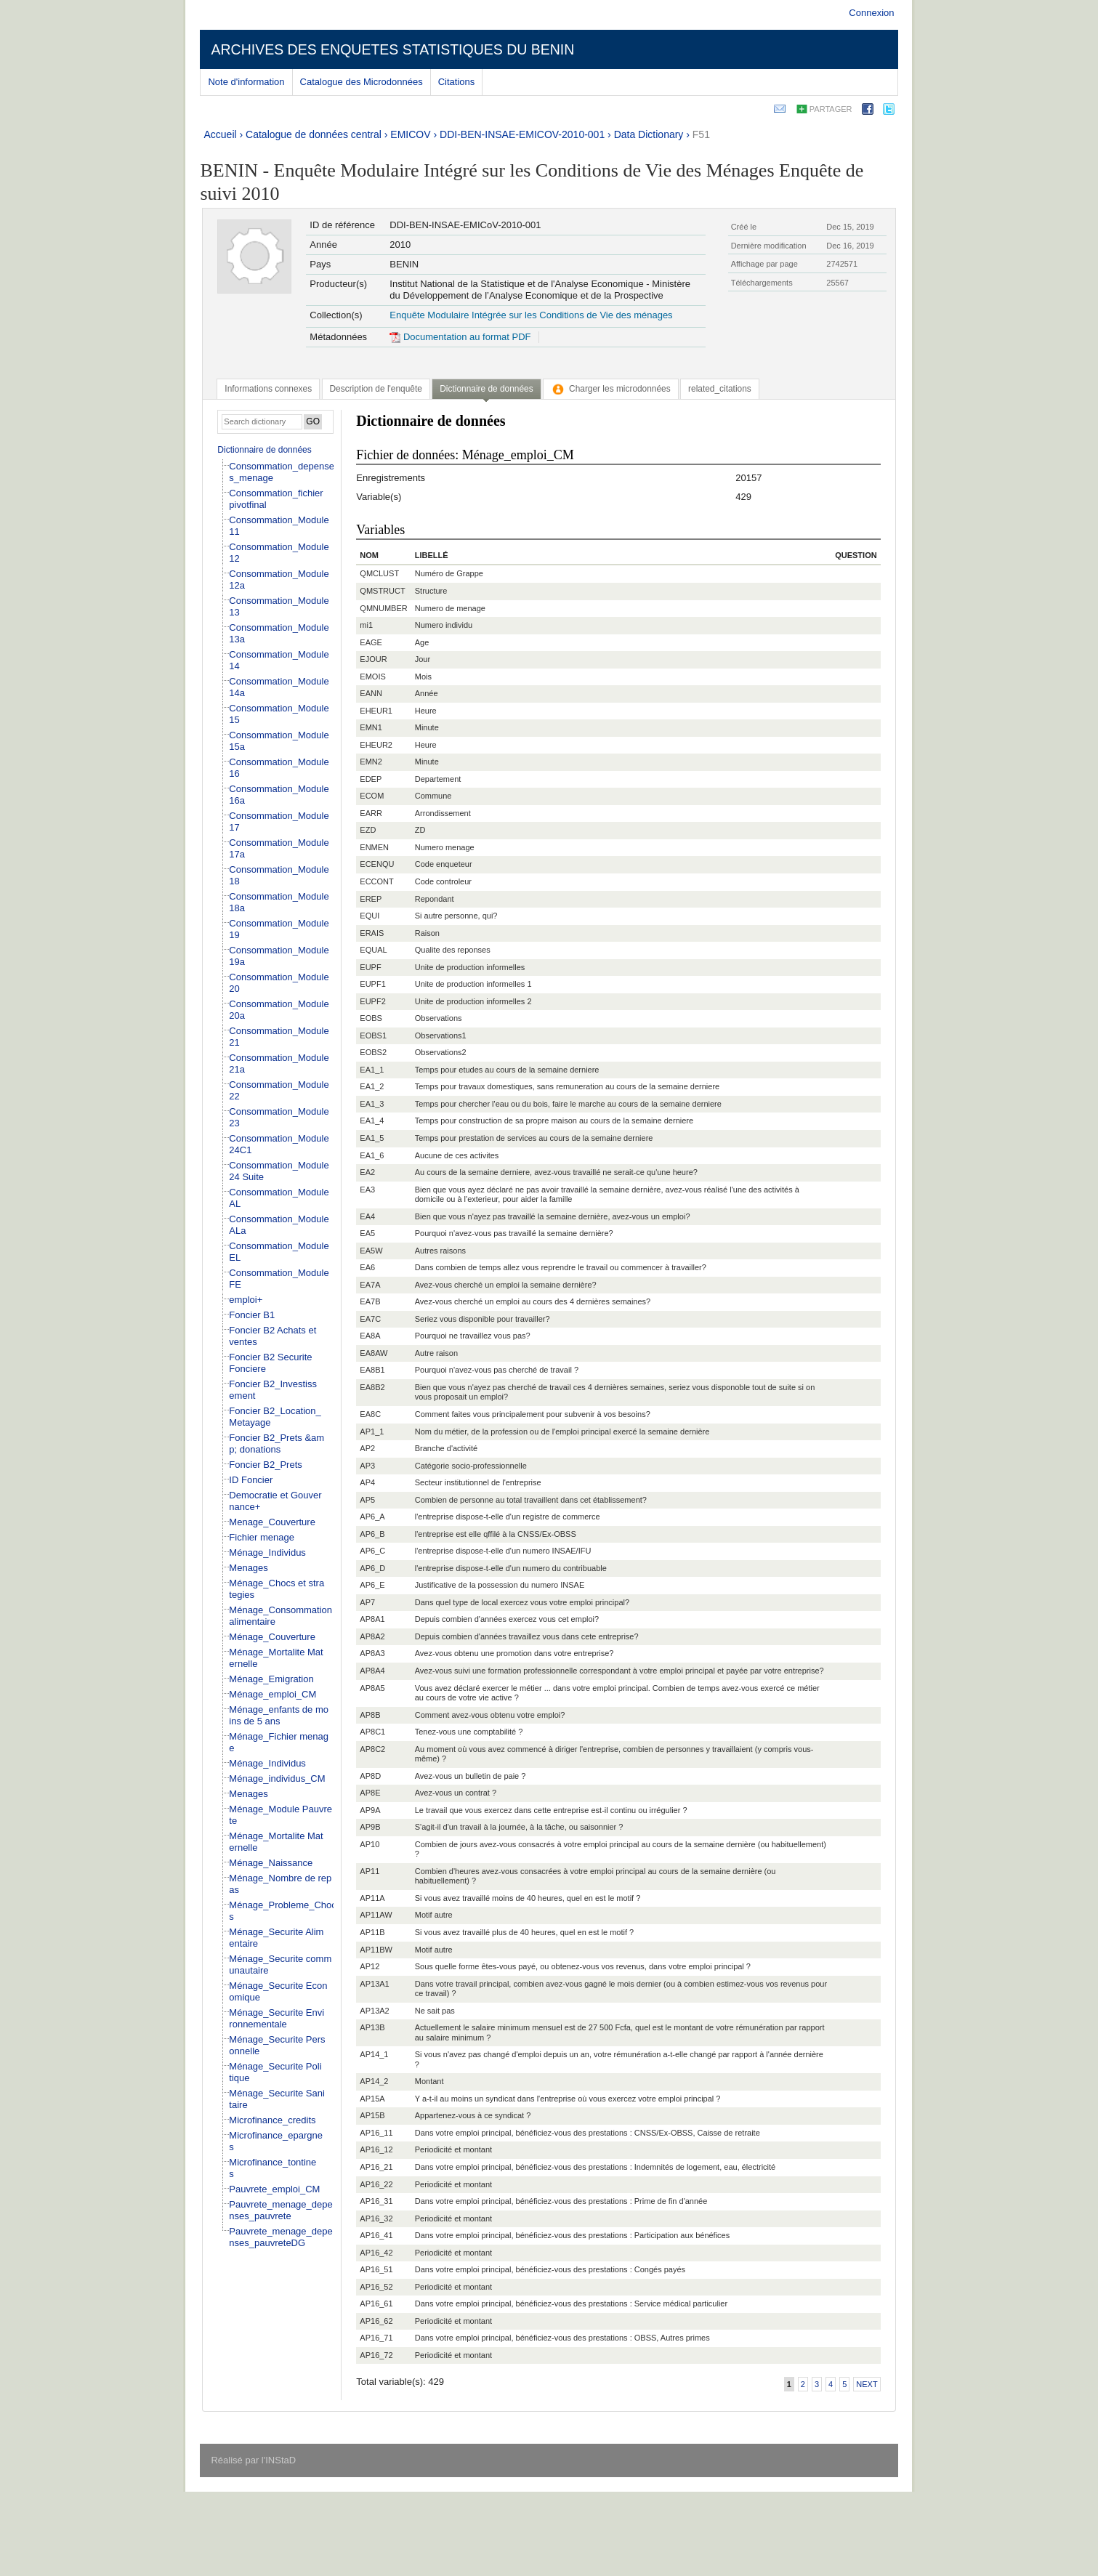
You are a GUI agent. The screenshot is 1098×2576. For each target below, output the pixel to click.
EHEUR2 (376, 744)
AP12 (369, 1966)
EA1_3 (372, 1103)
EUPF (370, 967)
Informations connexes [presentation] (268, 389)
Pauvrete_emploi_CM (274, 2189)
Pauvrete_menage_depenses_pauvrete (280, 2210)
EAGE (371, 642)
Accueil (219, 134)
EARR (371, 813)
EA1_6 (372, 1155)
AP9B (370, 1826)
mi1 (366, 625)
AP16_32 (376, 2218)
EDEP (371, 779)
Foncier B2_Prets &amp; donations (276, 1443)
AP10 (369, 1844)
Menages (248, 1567)
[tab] (268, 389)
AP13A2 (374, 2010)
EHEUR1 (376, 710)
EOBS (371, 1018)
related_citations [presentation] (719, 389)
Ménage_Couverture (272, 1636)
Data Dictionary (649, 134)
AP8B (370, 1715)
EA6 (367, 1267)
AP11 (369, 1871)
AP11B (372, 1932)
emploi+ (245, 1299)
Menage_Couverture (272, 1522)
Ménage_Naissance (270, 1862)
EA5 (367, 1233)
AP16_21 (376, 2167)
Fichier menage (261, 1537)
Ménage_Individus (267, 1552)
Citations (456, 81)
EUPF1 (372, 984)
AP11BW (376, 1949)
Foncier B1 (252, 1314)
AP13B (372, 2027)
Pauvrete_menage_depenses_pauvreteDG (280, 2237)
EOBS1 (373, 1035)
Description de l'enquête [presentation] (376, 389)
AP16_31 (376, 2201)
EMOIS (372, 676)
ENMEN (374, 847)
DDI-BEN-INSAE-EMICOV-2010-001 (522, 134)
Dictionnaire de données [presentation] (486, 389)
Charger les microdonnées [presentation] (611, 389)
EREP (371, 899)
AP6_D (372, 1568)
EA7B (370, 1301)
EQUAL (373, 949)
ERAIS (372, 933)
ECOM (372, 795)
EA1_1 (372, 1069)
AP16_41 (376, 2235)
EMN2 (371, 761)
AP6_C (372, 1550)
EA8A (370, 1335)
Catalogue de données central (314, 134)
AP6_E (372, 1584)
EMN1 (371, 727)
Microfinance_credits (272, 2120)
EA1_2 (372, 1086)
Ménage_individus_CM (277, 1778)
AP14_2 (374, 2081)
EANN (371, 693)
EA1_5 (372, 1138)
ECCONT (376, 881)
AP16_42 (376, 2252)
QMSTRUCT (382, 590)
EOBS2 (373, 1052)
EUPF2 (372, 1001)
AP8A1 (372, 1619)
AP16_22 (376, 2184)
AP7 (367, 1602)
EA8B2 (372, 1387)
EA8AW (373, 1353)
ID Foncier (251, 1479)
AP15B (372, 2115)
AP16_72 (376, 2355)
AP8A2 (372, 1636)
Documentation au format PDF (459, 336)
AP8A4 (372, 1670)
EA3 (367, 1189)
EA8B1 (372, 1369)
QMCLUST (379, 573)
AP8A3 (372, 1653)
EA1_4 (372, 1120)
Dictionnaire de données (264, 450)
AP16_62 (376, 2321)
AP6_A (372, 1516)
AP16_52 (376, 2286)
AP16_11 (376, 2132)
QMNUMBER (383, 608)
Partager (831, 109)
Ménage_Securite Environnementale (276, 2018)
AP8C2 (372, 1749)
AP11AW (376, 1914)
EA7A (370, 1284)
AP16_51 (376, 2269)
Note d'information (246, 81)
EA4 (367, 1216)
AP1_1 (372, 1431)
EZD (368, 829)
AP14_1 (374, 2054)
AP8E (370, 1792)
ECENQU (377, 864)
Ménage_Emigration (271, 1678)
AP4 (367, 1482)
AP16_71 (376, 2337)
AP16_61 (376, 2303)
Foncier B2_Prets (265, 1464)
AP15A (372, 2098)
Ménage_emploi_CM (272, 1694)
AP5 (367, 1499)
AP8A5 (372, 1688)
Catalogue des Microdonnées (361, 81)
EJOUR (373, 659)
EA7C (370, 1319)
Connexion (871, 12)
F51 (701, 134)
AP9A (370, 1810)
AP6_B (372, 1534)
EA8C (370, 1414)
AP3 (367, 1465)
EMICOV (410, 134)
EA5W (371, 1250)
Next (866, 2384)
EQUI (369, 915)
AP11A (372, 1898)
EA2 (367, 1172)
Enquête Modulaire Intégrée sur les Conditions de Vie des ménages (530, 315)
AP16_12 (376, 2149)
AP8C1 (372, 1731)
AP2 (367, 1448)
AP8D (370, 1776)
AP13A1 (374, 1983)
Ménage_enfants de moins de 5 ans (278, 1715)
